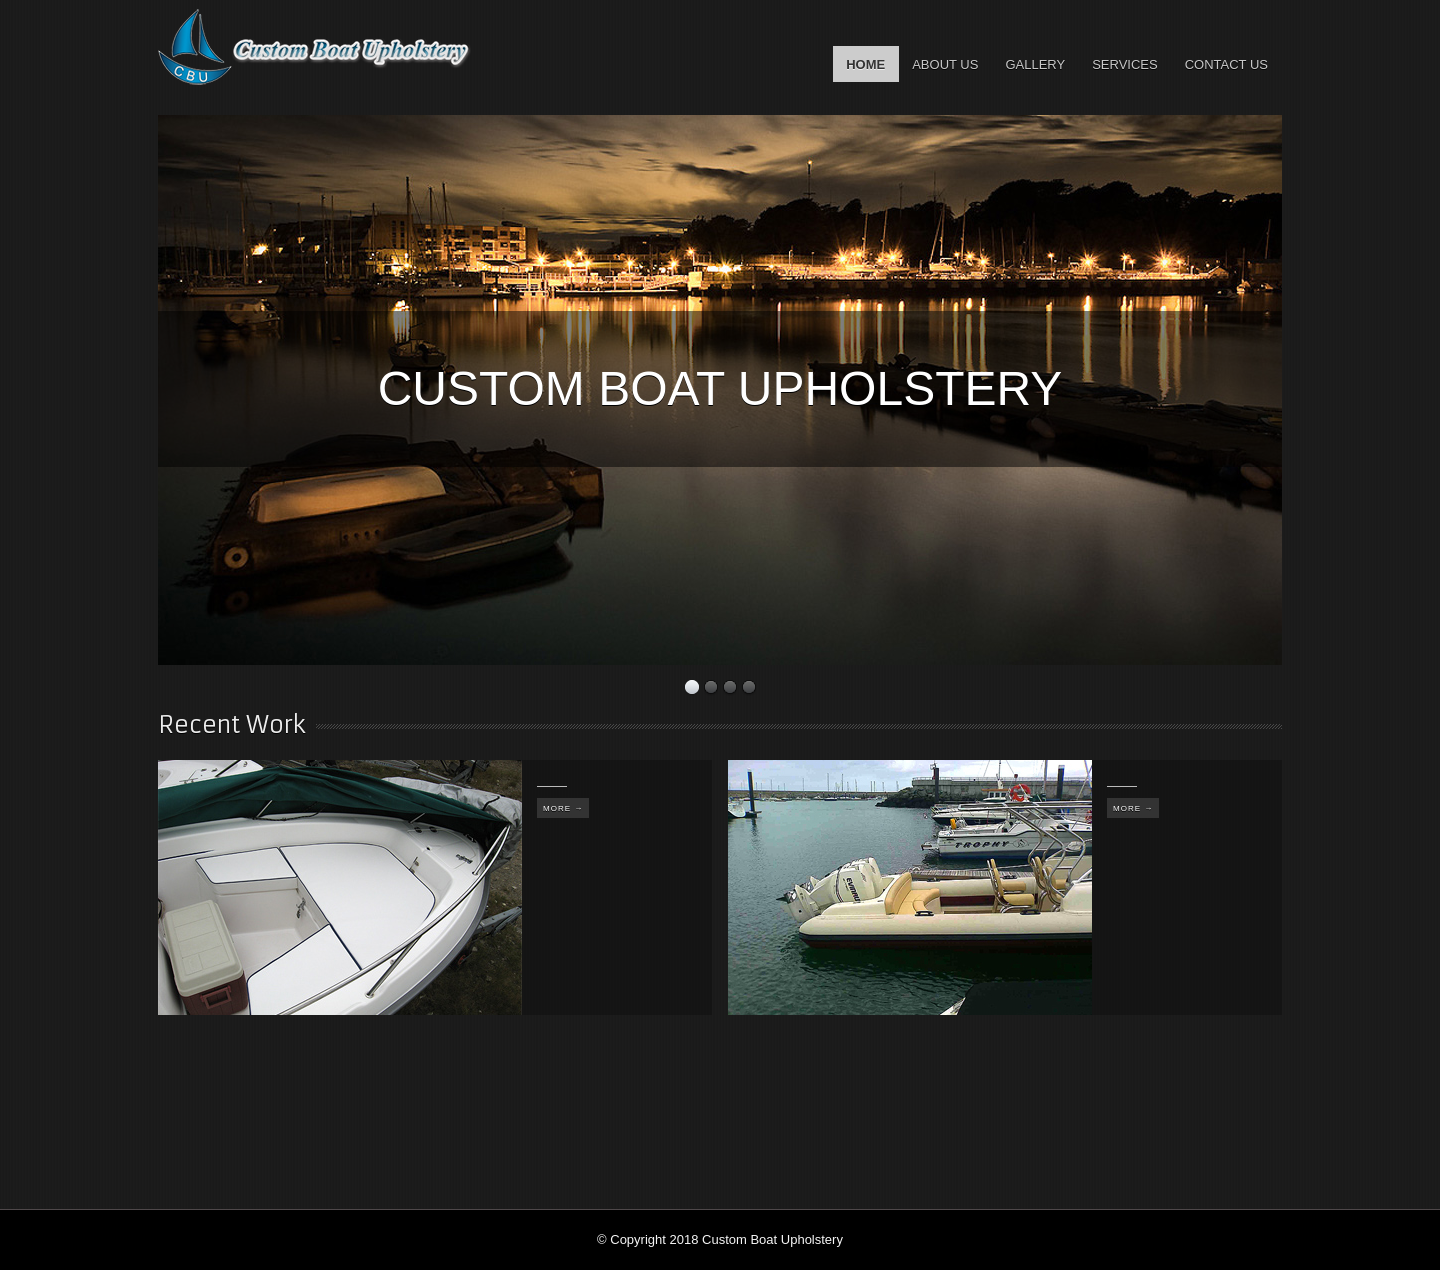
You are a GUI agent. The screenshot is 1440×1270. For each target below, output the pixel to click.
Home (865, 64)
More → (563, 808)
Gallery (1035, 64)
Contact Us (1226, 64)
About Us (945, 64)
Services (1125, 64)
